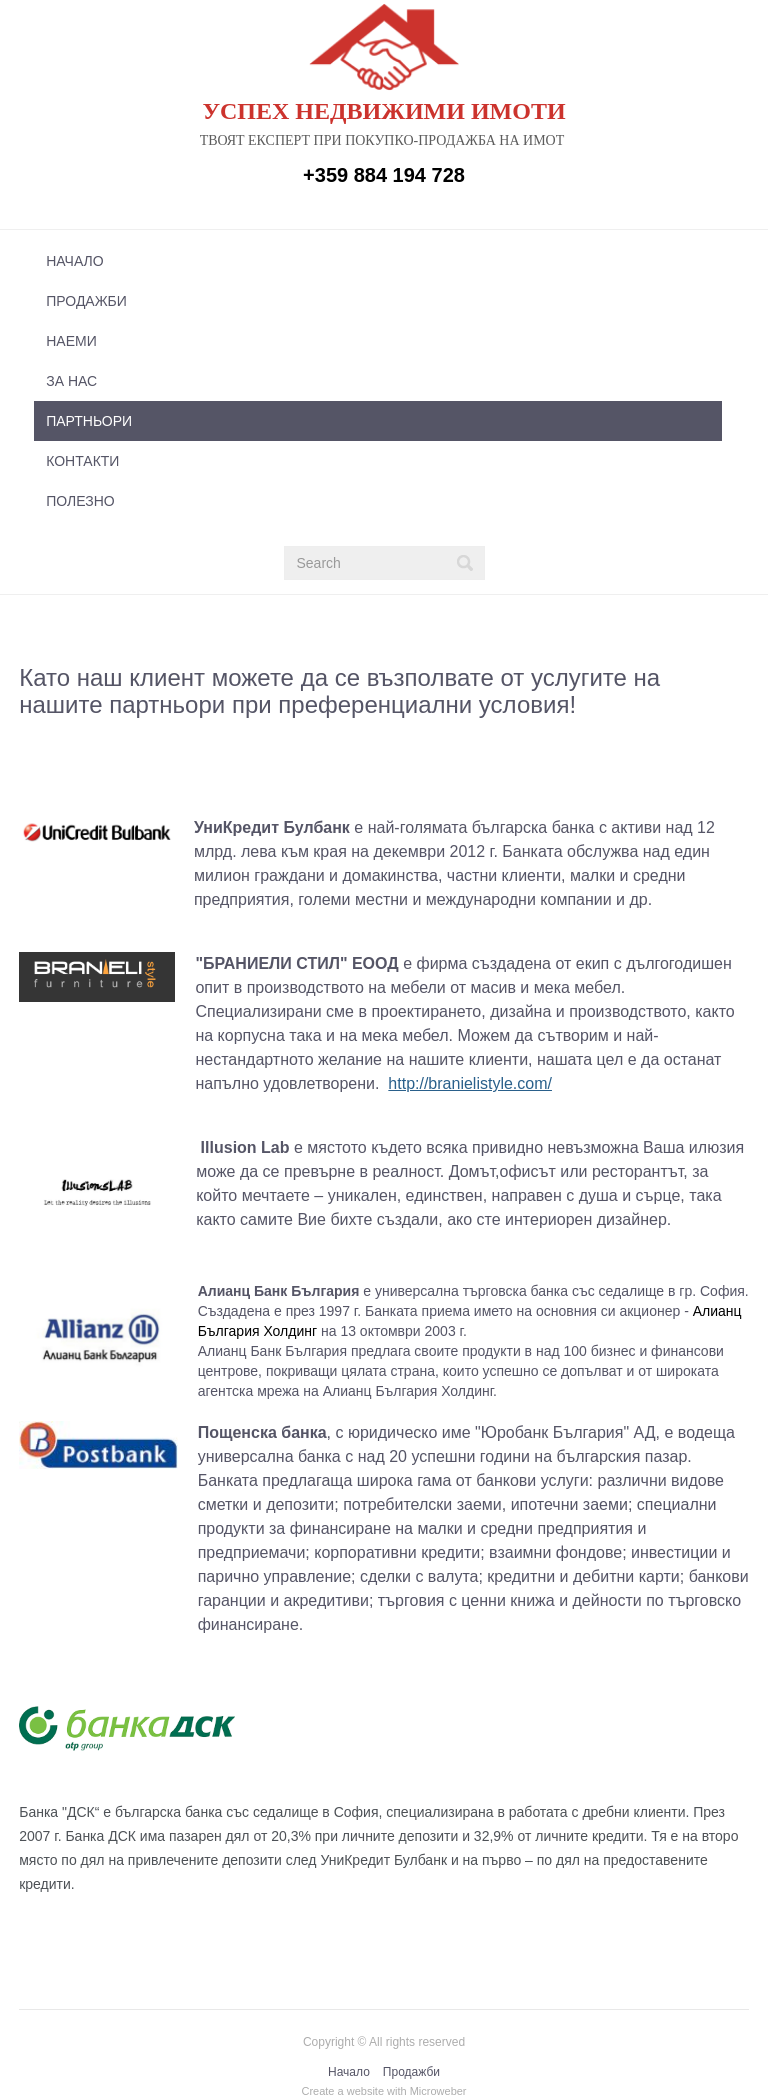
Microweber (438, 2091)
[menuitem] (378, 261)
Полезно (80, 501)
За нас (71, 381)
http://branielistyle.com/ (470, 1083)
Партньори (89, 421)
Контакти (82, 461)
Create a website (342, 2091)
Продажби (86, 301)
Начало (74, 261)
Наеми (71, 341)
